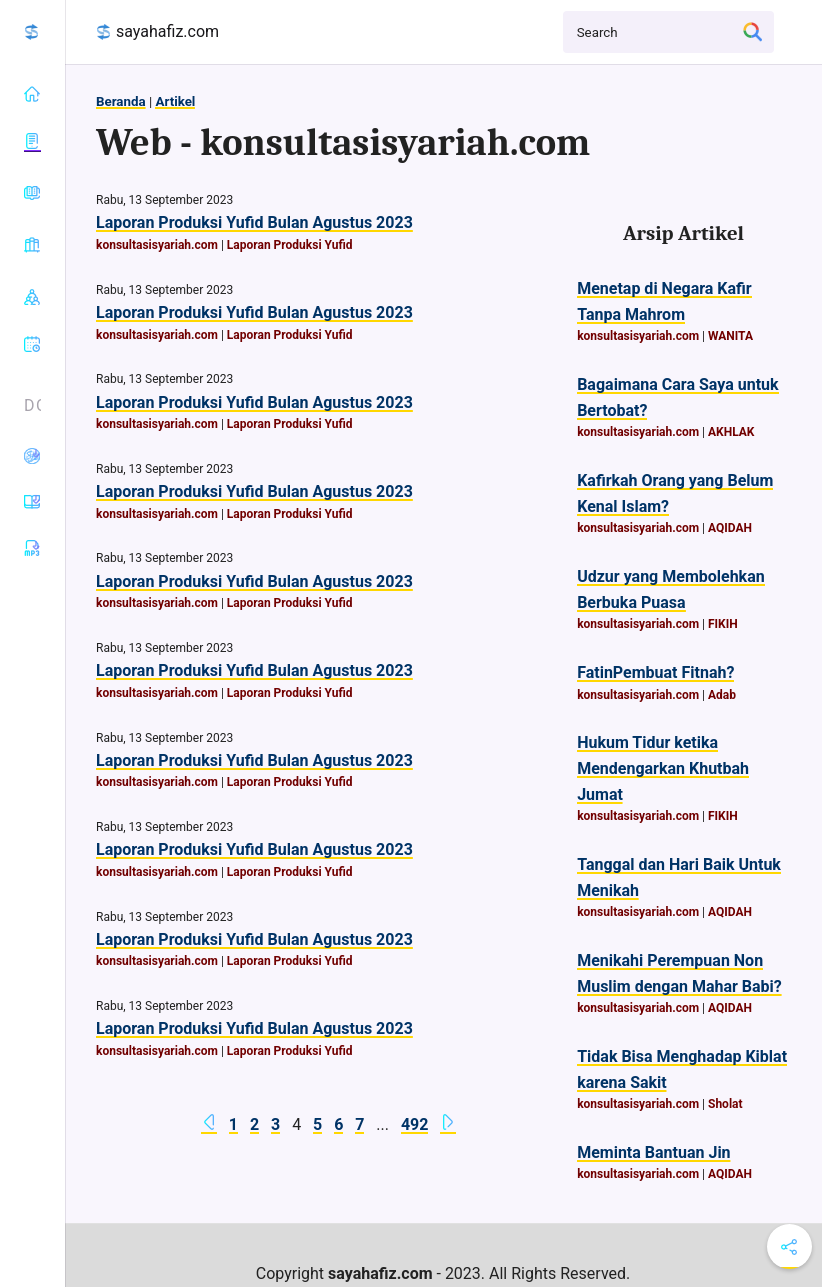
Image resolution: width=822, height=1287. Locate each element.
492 (415, 1124)
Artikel (175, 101)
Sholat (725, 1104)
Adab (722, 695)
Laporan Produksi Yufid (290, 245)
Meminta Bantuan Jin (653, 1152)
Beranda (121, 101)
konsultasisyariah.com (157, 245)
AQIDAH (730, 528)
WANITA (730, 336)
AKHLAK (731, 432)
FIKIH (723, 624)
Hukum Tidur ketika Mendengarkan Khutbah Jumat (663, 768)
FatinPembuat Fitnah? (655, 672)
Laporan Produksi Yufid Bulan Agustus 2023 (254, 222)
